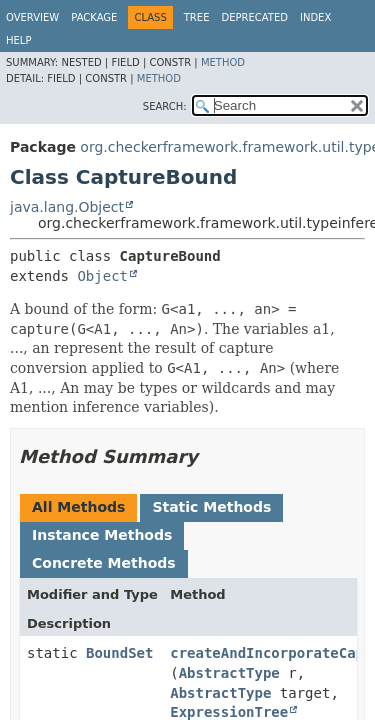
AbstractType (229, 673)
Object (102, 276)
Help (18, 40)
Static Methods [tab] (211, 507)
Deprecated (254, 17)
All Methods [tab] (78, 507)
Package (94, 17)
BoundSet (119, 653)
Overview (32, 17)
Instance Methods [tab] (102, 535)
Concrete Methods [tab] (104, 563)
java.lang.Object (67, 207)
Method (223, 62)
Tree (197, 17)
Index (315, 17)
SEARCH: (165, 106)
